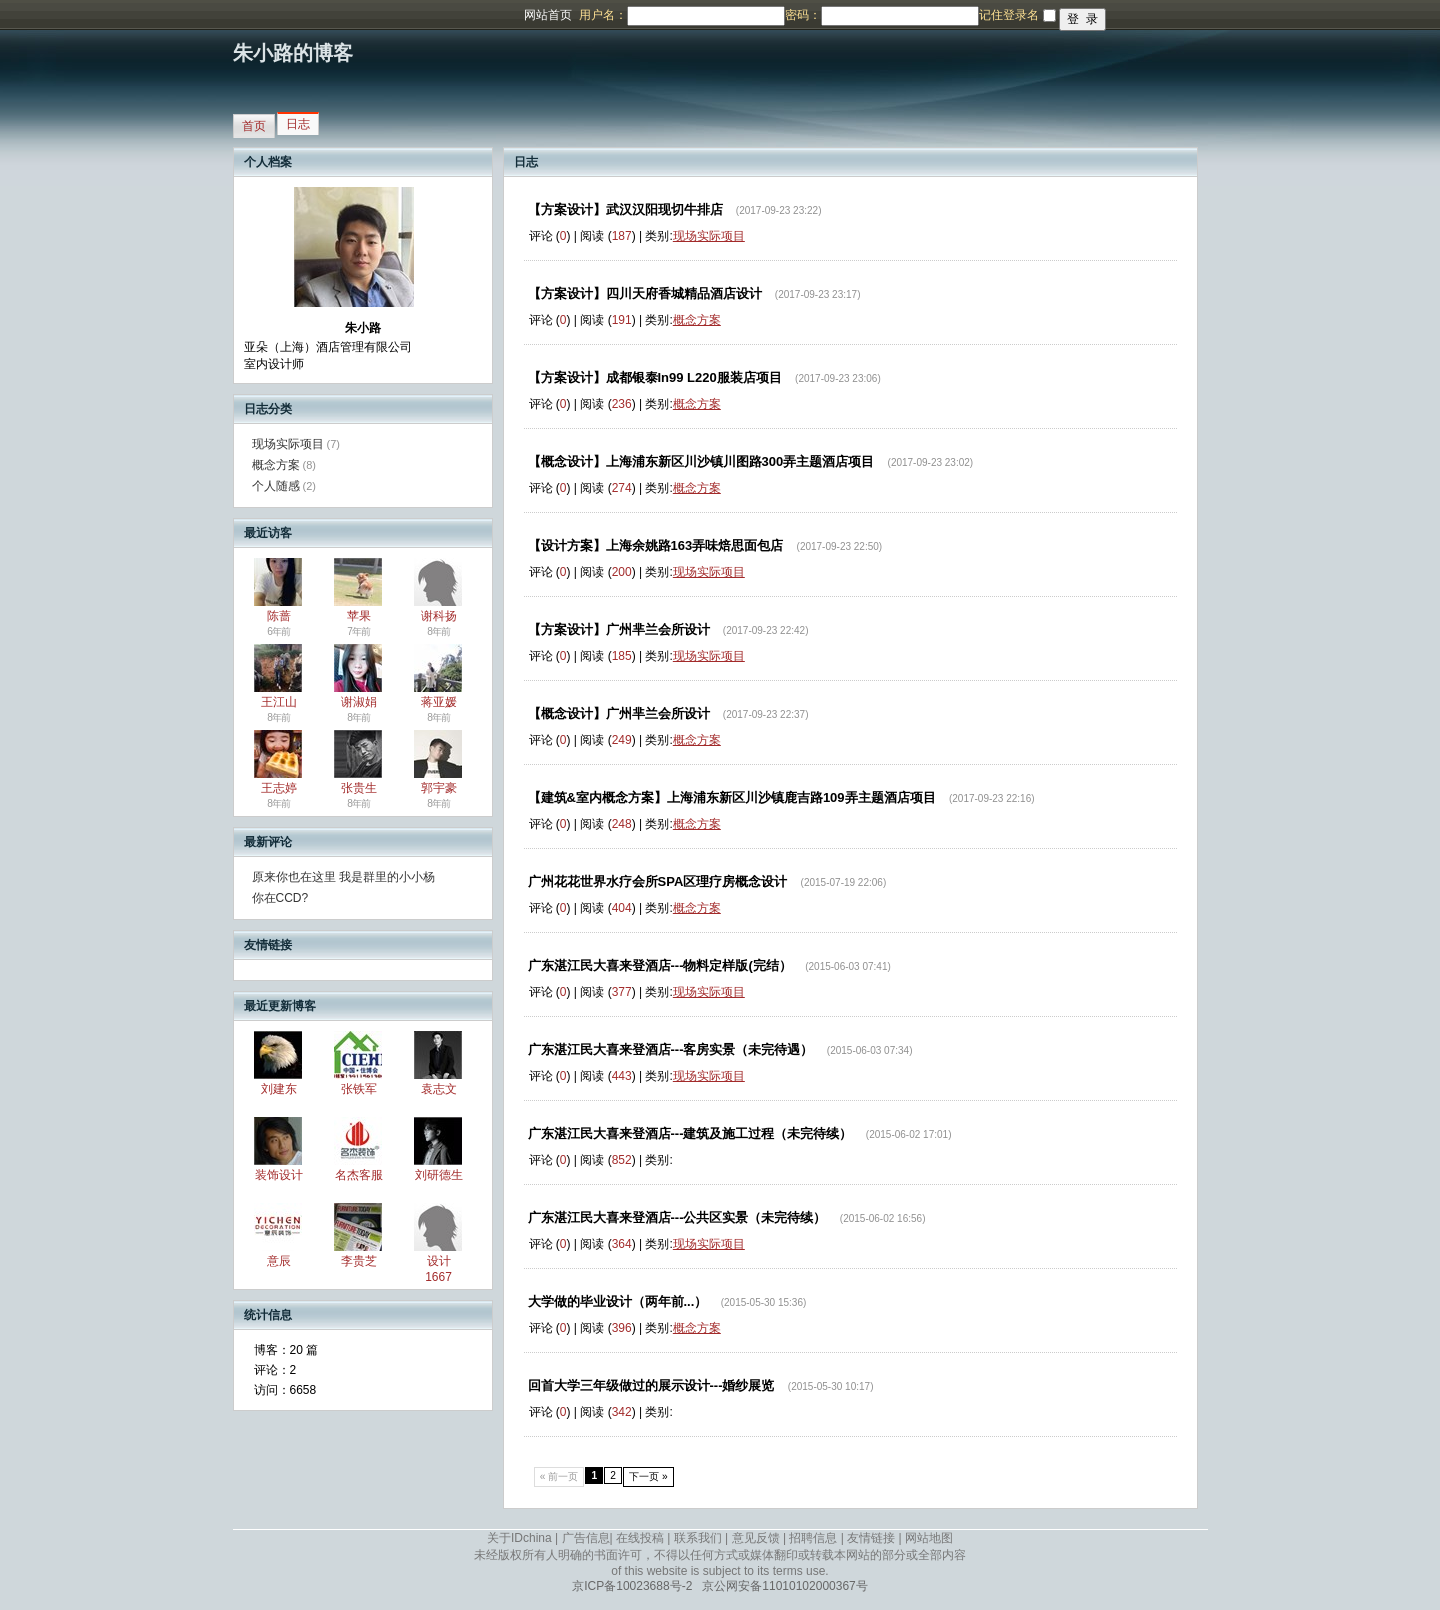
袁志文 (439, 1089)
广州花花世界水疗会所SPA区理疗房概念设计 (658, 881)
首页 (254, 126)
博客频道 (95, 15)
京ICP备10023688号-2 (632, 1586)
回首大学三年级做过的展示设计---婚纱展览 (651, 1385)
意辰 (279, 1261)
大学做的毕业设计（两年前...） (618, 1301)
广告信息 (586, 1538)
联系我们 (698, 1538)
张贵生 (359, 788)
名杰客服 (359, 1175)
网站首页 (548, 15)
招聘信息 (813, 1538)
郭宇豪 (439, 788)
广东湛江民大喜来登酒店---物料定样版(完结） (660, 965)
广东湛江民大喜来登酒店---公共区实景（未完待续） (677, 1217)
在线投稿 (640, 1538)
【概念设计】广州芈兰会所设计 (619, 713)
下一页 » (648, 1476)
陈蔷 (279, 616)
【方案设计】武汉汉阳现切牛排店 (625, 209)
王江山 (279, 702)
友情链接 (871, 1538)
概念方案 (276, 465)
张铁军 (359, 1089)
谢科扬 (439, 616)
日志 (298, 124)
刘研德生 (439, 1175)
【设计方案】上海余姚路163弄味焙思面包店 (656, 545)
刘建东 (279, 1089)
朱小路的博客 (293, 53)
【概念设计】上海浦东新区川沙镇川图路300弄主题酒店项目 (701, 461)
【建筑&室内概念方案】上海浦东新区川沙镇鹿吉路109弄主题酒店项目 (732, 797)
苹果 (359, 616)
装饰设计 (279, 1175)
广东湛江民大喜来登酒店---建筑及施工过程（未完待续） (690, 1133)
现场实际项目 (288, 444)
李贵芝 (359, 1261)
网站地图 (929, 1538)
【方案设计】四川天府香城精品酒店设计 (645, 293)
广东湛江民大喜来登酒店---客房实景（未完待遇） (671, 1049)
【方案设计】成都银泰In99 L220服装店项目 (655, 377)
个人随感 (276, 486)
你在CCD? (280, 898)
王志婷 (279, 788)
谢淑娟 (359, 702)
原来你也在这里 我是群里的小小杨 (343, 877)
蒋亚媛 (439, 702)
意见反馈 (756, 1538)
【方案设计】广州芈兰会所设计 (619, 629)
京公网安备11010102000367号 (784, 1586)
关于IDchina (519, 1538)
